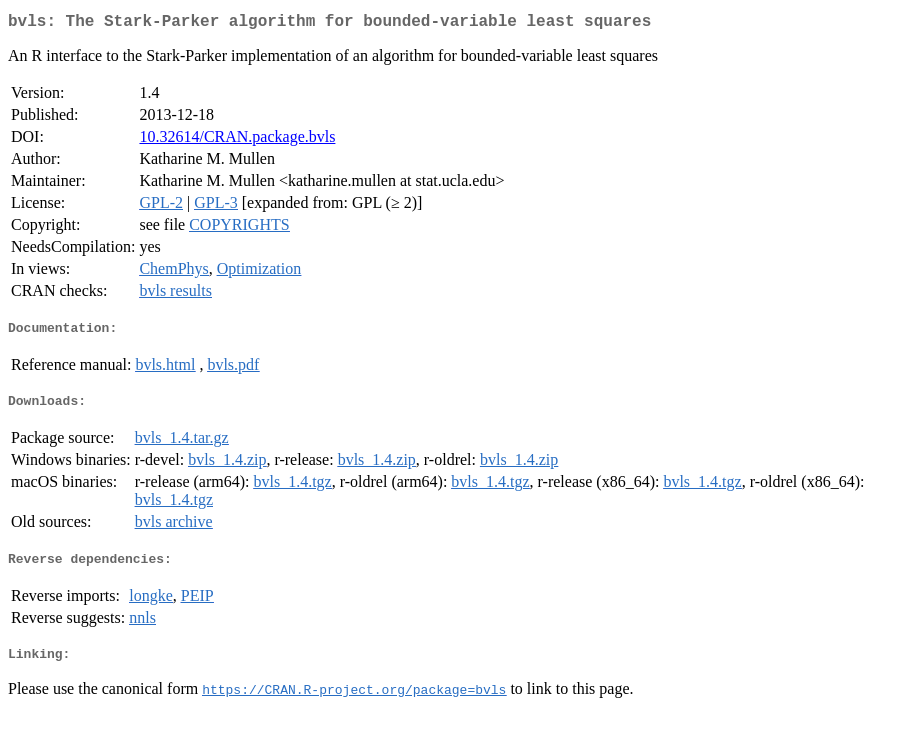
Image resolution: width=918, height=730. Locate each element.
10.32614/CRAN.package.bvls (237, 140)
